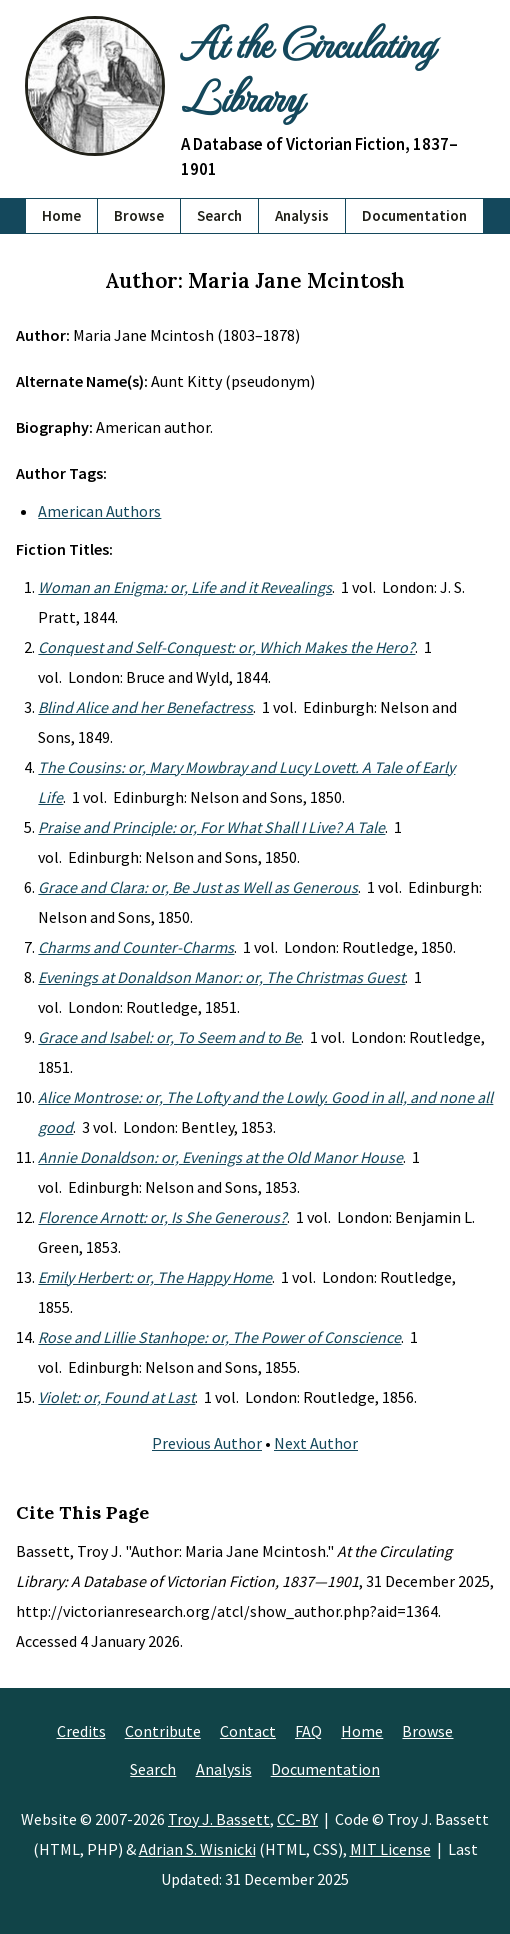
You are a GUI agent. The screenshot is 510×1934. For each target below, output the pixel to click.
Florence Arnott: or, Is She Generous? (162, 1217)
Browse (139, 215)
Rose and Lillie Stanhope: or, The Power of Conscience (219, 1337)
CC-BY (297, 1819)
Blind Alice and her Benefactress (145, 707)
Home (61, 215)
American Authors (99, 511)
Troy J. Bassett (219, 1819)
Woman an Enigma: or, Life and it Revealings (185, 587)
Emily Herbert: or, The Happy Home (155, 1277)
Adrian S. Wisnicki (197, 1849)
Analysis (302, 215)
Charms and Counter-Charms (136, 947)
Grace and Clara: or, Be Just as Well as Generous (198, 887)
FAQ (308, 1731)
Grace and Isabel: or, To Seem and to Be (169, 1037)
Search (219, 215)
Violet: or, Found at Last (116, 1397)
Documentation (414, 215)
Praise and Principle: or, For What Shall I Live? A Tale (211, 827)
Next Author (316, 1443)
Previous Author (207, 1443)
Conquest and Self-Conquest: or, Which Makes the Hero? (226, 647)
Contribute (163, 1731)
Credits (81, 1731)
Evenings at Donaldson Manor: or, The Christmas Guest (221, 977)
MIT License (390, 1849)
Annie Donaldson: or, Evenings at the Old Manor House (220, 1157)
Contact (248, 1731)
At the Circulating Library (307, 69)
